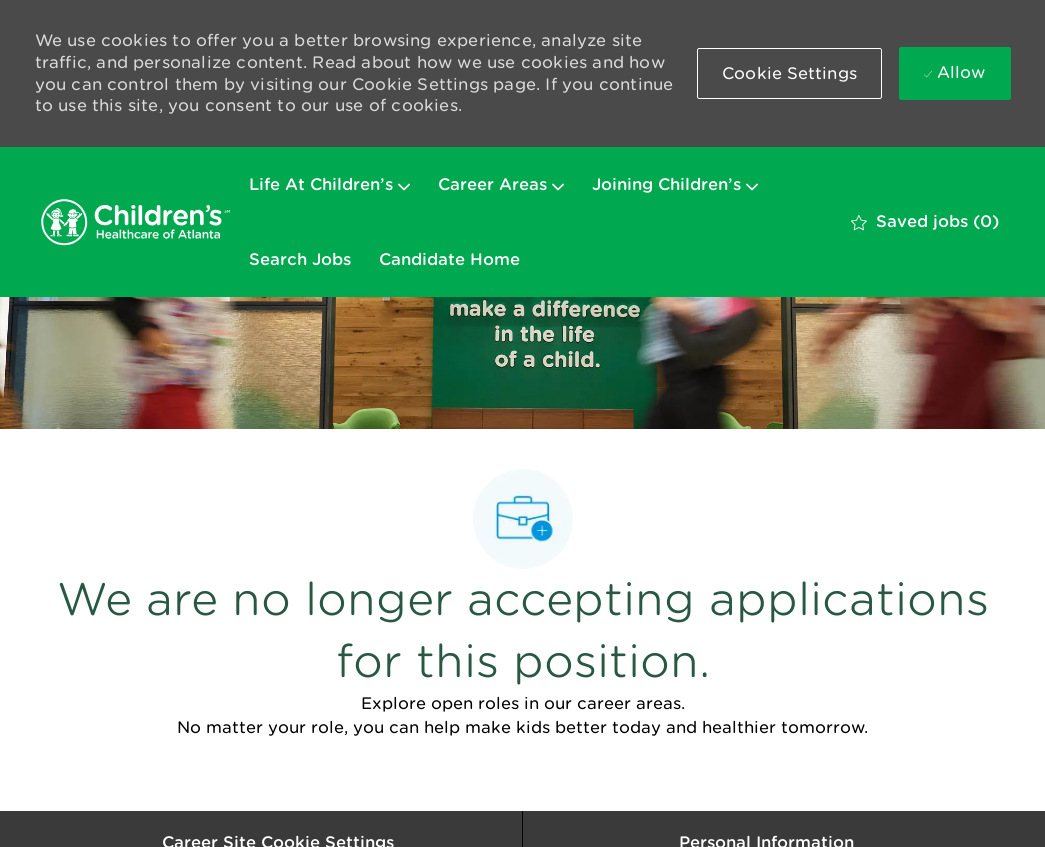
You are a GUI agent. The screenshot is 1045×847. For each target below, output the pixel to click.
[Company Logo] (135, 222)
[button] (789, 73)
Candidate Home (449, 259)
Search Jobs (300, 259)
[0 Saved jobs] (925, 221)
